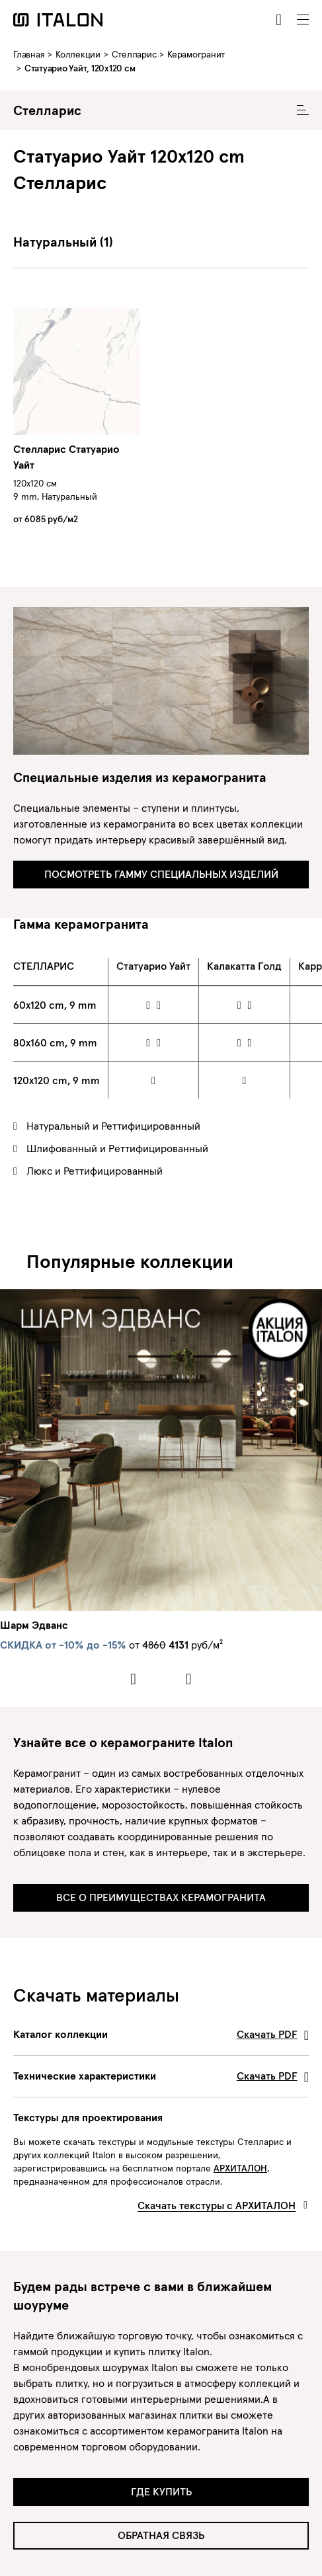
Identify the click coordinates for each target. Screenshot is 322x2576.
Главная (28, 54)
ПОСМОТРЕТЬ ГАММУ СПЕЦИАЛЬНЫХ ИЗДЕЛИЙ (161, 873)
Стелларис (134, 54)
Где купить (161, 2491)
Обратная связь (161, 2535)
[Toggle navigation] (302, 20)
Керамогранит (196, 54)
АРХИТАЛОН (240, 2168)
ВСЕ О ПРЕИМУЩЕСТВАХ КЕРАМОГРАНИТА (161, 1897)
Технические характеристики (161, 2076)
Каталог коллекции (161, 2034)
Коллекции (78, 54)
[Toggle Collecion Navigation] (302, 110)
